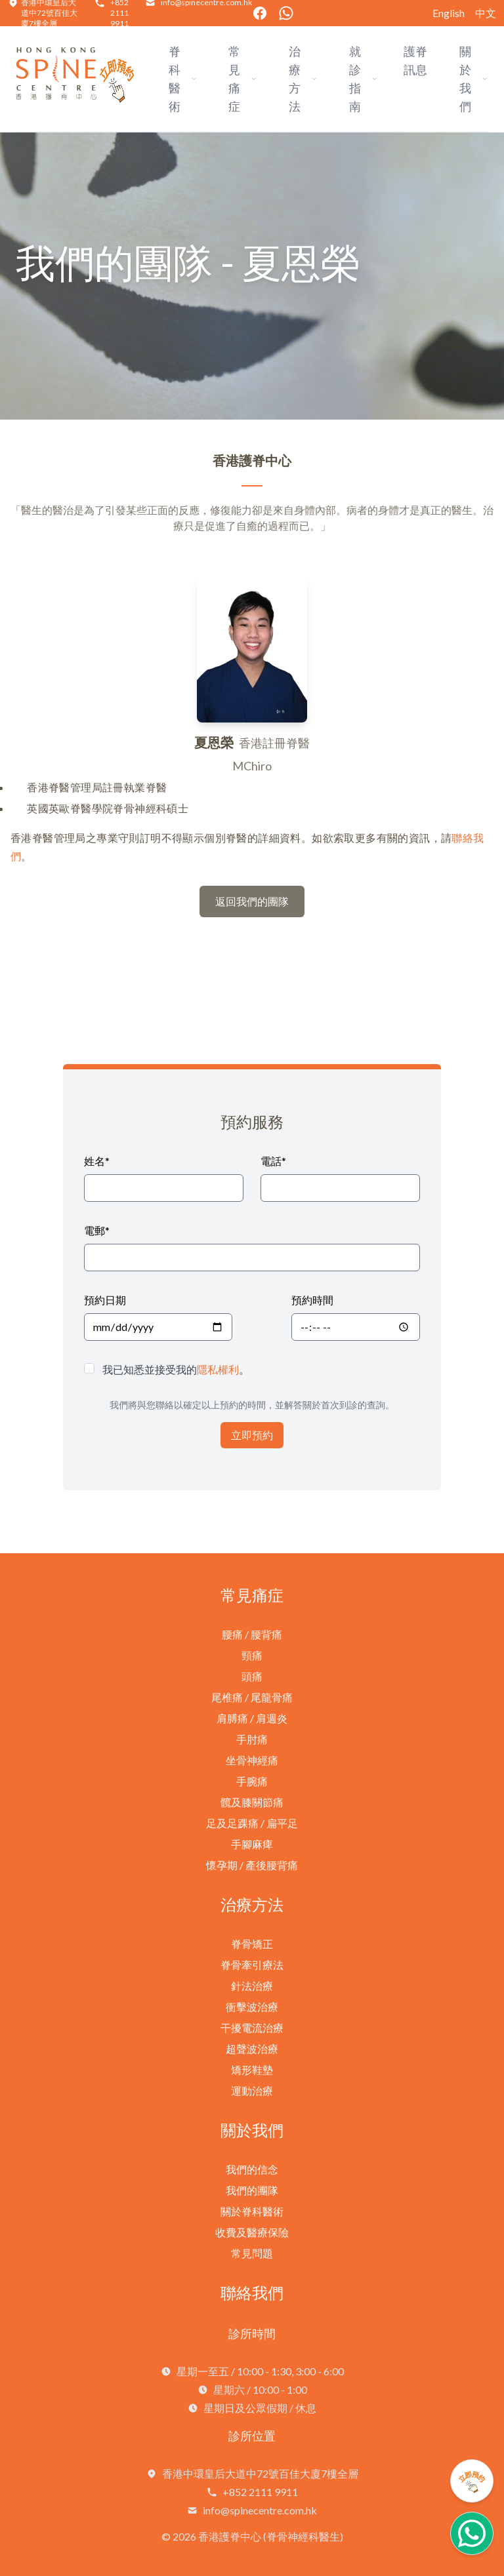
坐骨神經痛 (252, 1760)
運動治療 (252, 2090)
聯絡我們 (252, 2292)
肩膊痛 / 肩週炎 (252, 1718)
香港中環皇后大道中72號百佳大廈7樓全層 (260, 2473)
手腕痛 (252, 1781)
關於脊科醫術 (252, 2211)
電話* (273, 1161)
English (448, 13)
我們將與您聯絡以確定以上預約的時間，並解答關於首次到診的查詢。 (252, 1404)
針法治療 (252, 1985)
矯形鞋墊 (252, 2069)
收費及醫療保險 (252, 2232)
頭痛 (252, 1676)
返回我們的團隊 (252, 901)
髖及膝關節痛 (252, 1802)
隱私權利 (218, 1369)
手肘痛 (252, 1739)
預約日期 (105, 1300)
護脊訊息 (415, 60)
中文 (485, 13)
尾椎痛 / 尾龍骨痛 (252, 1697)
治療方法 (252, 1904)
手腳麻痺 (252, 1844)
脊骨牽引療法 (252, 1964)
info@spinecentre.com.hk (260, 2510)
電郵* (97, 1230)
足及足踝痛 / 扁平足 (252, 1823)
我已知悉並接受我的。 (175, 1369)
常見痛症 (252, 1594)
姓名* (97, 1161)
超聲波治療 (252, 2048)
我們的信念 (252, 2169)
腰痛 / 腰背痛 (252, 1634)
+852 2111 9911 (260, 2492)
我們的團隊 (252, 2190)
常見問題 (252, 2253)
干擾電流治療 (252, 2027)
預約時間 (312, 1300)
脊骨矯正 (252, 1943)
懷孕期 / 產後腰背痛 (252, 1865)
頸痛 (252, 1655)
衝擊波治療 (252, 2006)
